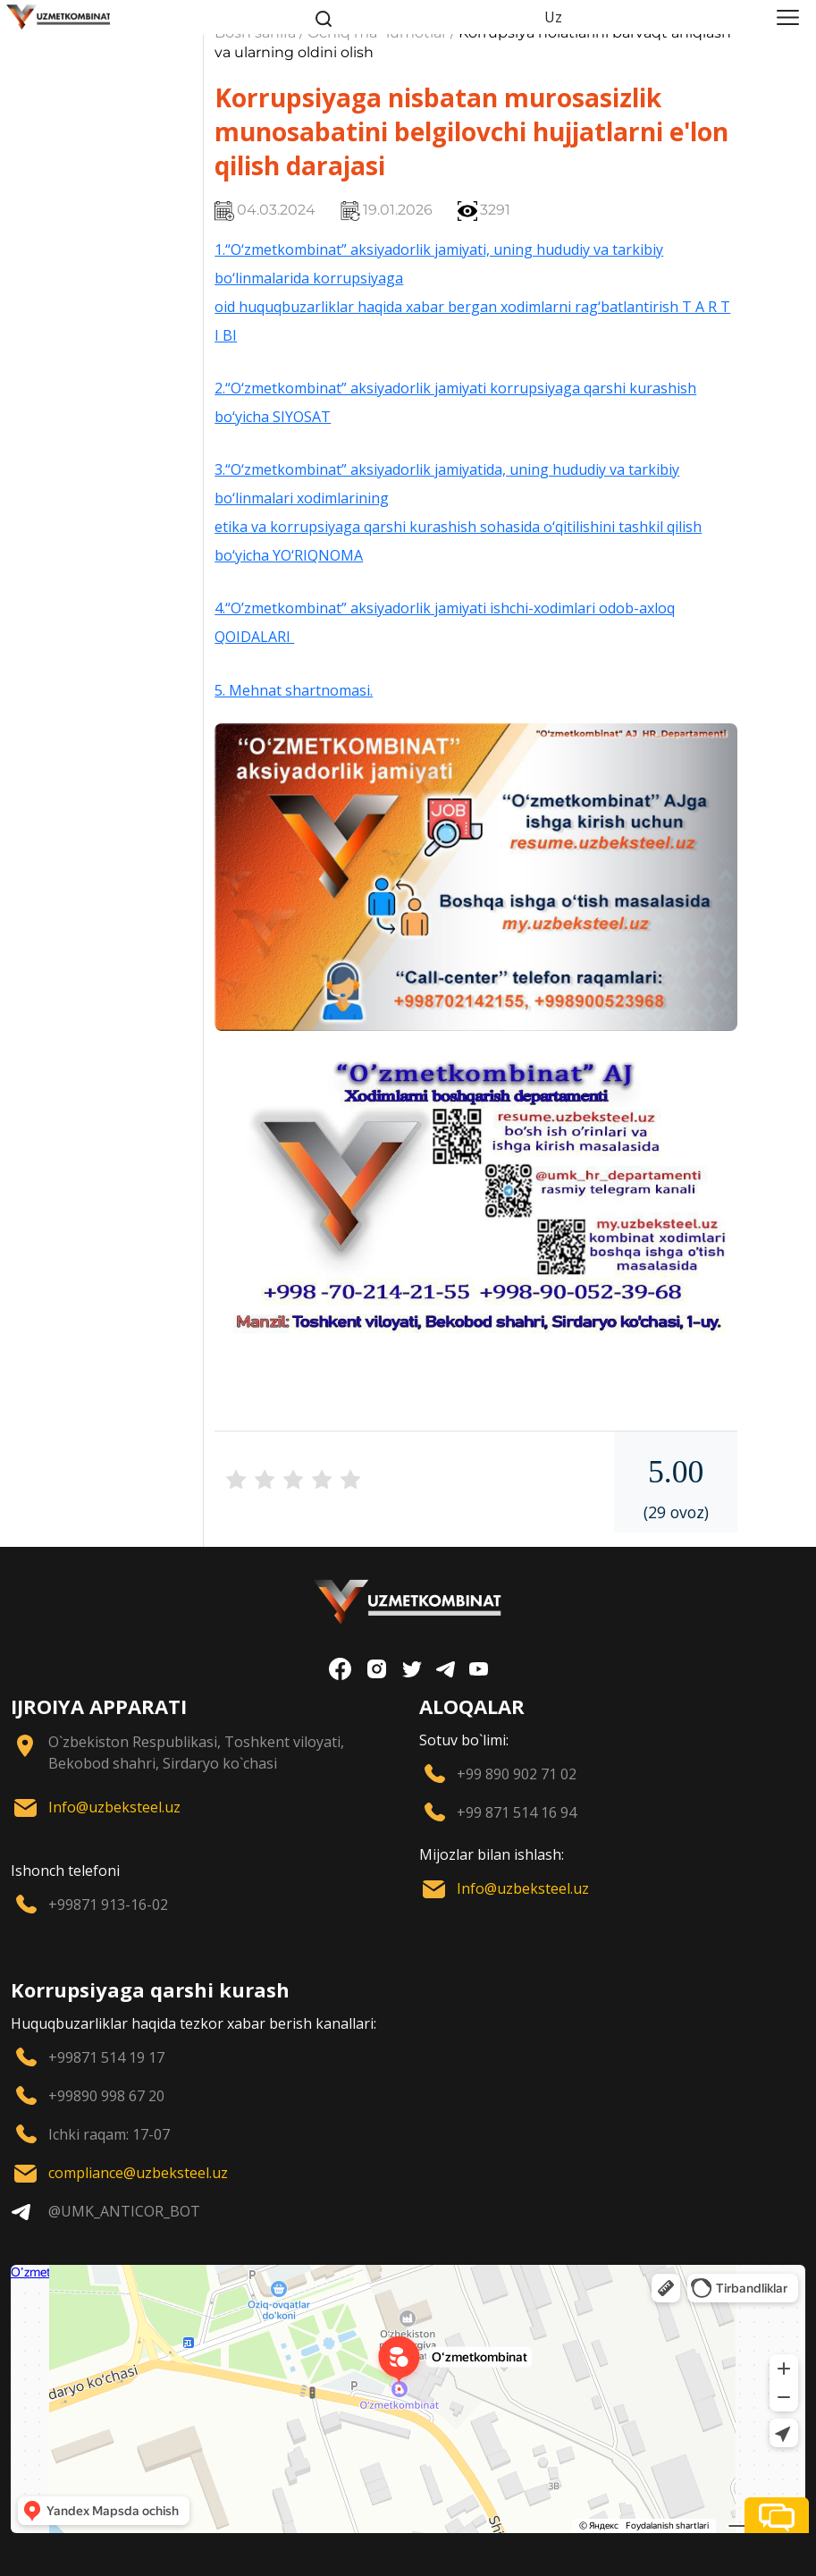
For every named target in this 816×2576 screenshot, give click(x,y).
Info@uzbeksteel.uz (114, 1807)
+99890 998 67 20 (106, 2096)
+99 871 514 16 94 (516, 1812)
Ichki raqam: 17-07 (109, 2134)
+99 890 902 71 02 (516, 1774)
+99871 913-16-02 (108, 1904)
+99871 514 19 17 (106, 2057)
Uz (553, 17)
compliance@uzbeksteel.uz (138, 2173)
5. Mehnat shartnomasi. (294, 690)
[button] (776, 2515)
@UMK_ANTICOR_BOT (124, 2211)
